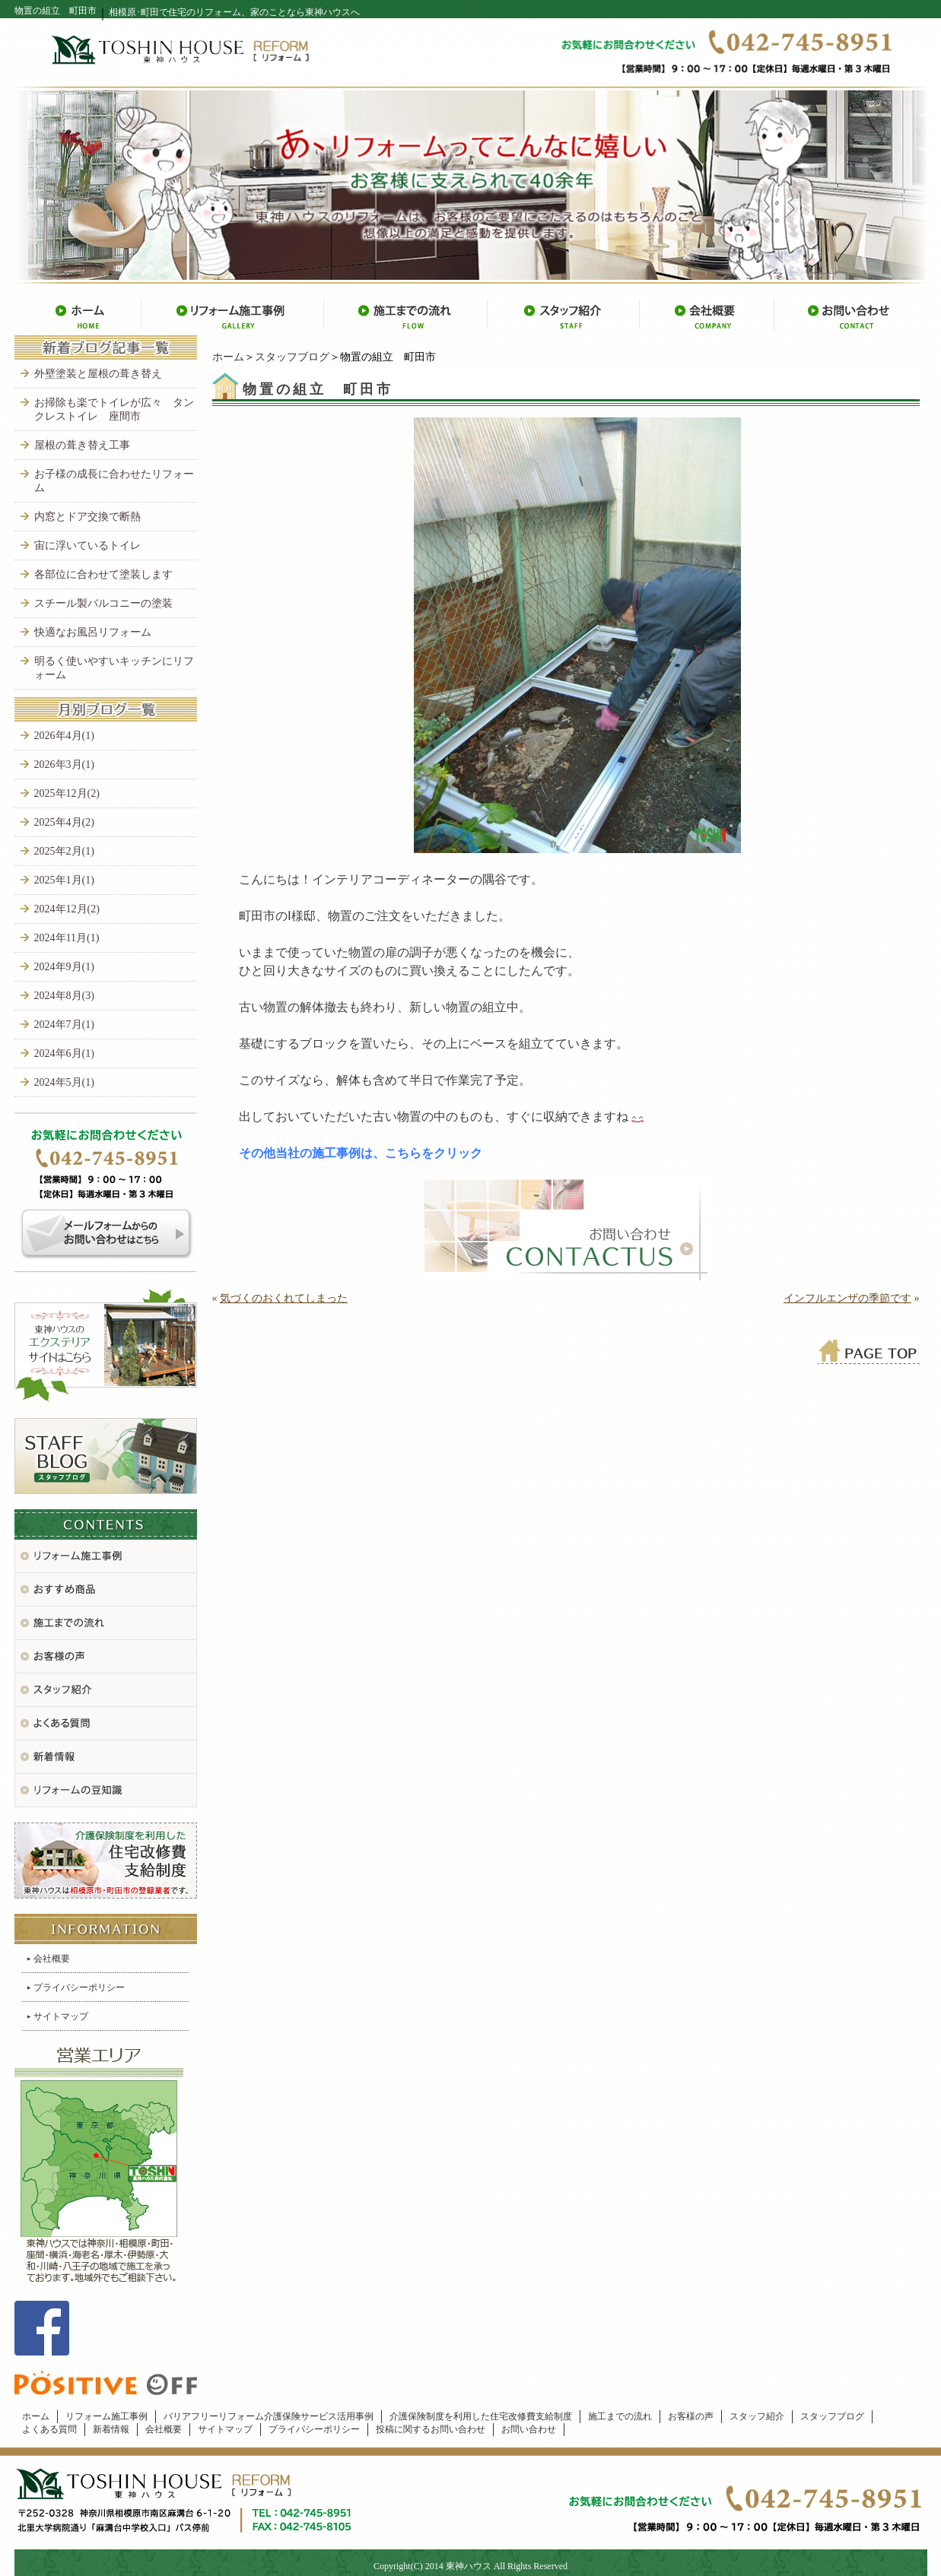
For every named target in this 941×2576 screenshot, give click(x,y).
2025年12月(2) (67, 793)
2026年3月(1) (64, 764)
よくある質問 (49, 2429)
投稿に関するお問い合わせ (430, 2429)
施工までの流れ (620, 2416)
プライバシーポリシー (79, 1987)
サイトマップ (60, 2016)
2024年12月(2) (67, 909)
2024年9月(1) (64, 966)
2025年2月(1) (64, 851)
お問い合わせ (528, 2429)
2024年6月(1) (64, 1053)
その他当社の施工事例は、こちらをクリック (360, 1153)
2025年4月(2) (64, 822)
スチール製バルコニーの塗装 (103, 603)
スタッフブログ (292, 357)
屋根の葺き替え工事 (82, 445)
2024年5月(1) (64, 1082)
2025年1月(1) (64, 880)
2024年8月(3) (64, 995)
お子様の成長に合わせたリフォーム (114, 480)
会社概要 (51, 1958)
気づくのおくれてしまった (284, 1298)
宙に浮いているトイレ (87, 545)
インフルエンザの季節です (847, 1298)
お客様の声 (691, 2416)
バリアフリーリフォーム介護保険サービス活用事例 (269, 2416)
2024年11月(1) (67, 938)
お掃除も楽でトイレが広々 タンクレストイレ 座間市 (114, 409)
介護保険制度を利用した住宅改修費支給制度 (480, 2416)
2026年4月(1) (64, 735)
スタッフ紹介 (757, 2416)
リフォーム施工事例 (106, 2416)
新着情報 (111, 2429)
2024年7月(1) (64, 1024)
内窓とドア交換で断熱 (87, 516)
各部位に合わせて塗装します (103, 574)
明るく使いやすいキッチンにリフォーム (114, 667)
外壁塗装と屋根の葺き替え (98, 373)
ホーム (228, 357)
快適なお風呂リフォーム (92, 632)
